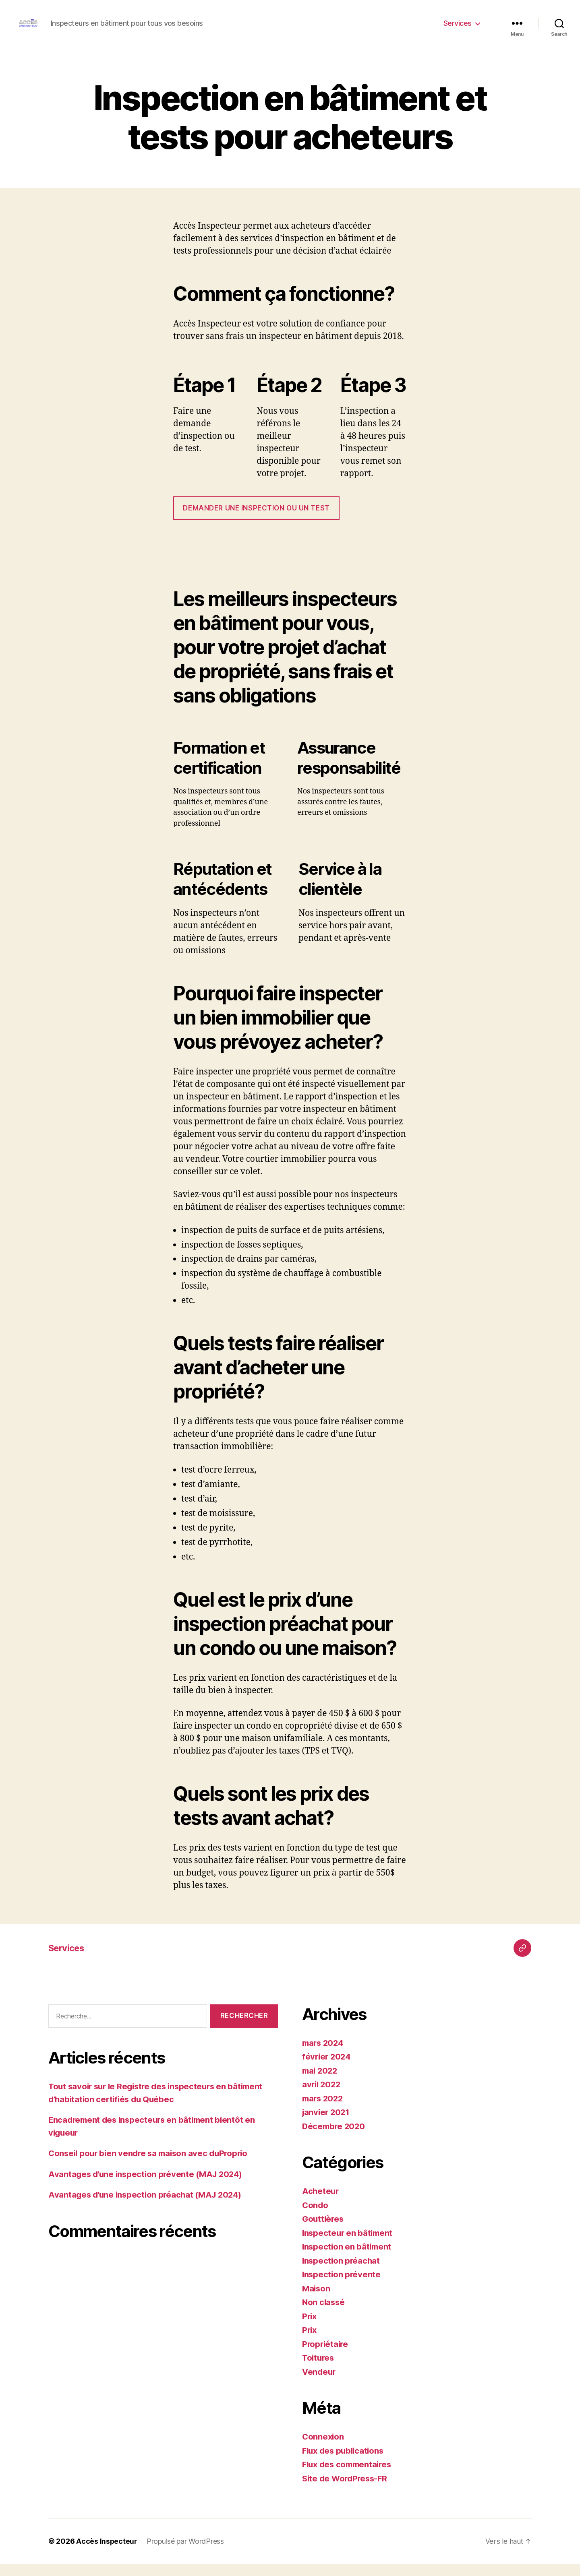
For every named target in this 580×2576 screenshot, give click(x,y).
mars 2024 (324, 2055)
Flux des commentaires (349, 2476)
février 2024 (327, 2069)
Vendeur (319, 2384)
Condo (315, 2217)
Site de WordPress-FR (346, 2490)
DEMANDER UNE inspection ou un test (256, 520)
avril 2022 (322, 2096)
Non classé (324, 2314)
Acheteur (321, 2203)
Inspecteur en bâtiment (348, 2245)
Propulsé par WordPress (186, 2553)
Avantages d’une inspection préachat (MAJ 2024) (148, 2207)
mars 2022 (324, 2110)
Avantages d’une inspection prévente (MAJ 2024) (148, 2186)
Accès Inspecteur (107, 2553)
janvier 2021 (327, 2124)
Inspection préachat (342, 2273)
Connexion (323, 2449)
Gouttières (323, 2231)
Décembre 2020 (334, 2138)
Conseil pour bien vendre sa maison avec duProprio (151, 2165)
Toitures (319, 2370)
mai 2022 (321, 2083)
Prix (310, 2328)
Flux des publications (344, 2463)
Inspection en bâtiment (348, 2259)
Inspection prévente (342, 2286)
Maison (316, 2300)
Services (457, 29)
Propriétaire (326, 2356)
